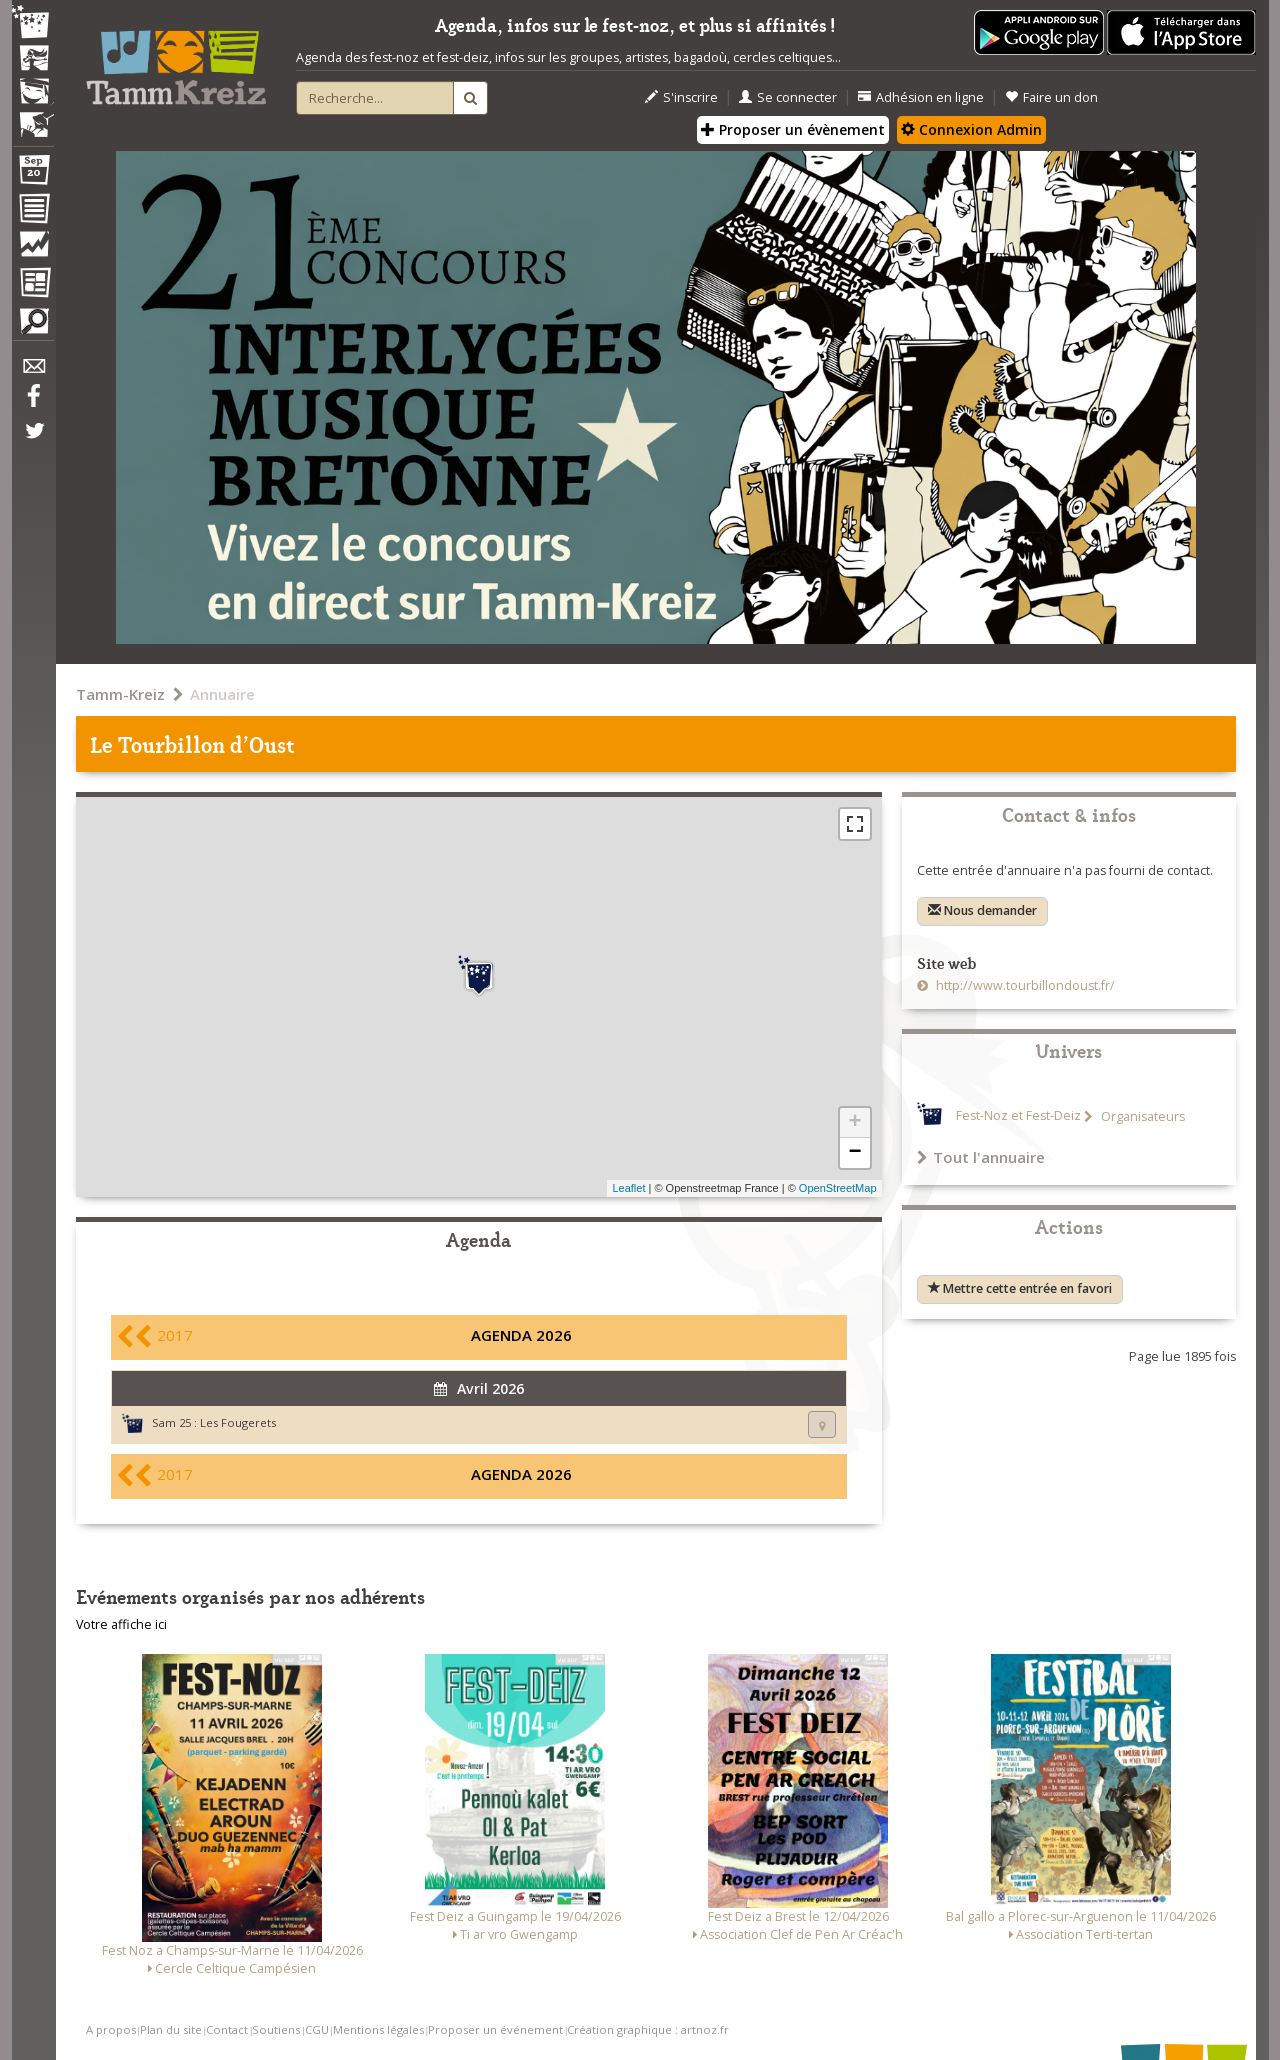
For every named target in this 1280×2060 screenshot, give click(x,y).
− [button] (854, 1153)
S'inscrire (681, 97)
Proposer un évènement (793, 129)
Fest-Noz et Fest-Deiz (1018, 1116)
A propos (111, 2029)
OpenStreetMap (838, 1188)
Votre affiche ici (121, 1624)
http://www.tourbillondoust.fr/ (1024, 985)
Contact (227, 2029)
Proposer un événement (495, 2029)
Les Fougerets (238, 1422)
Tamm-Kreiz (120, 694)
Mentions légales (378, 2029)
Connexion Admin (971, 129)
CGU (317, 2029)
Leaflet (628, 1188)
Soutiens (276, 2029)
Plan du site (171, 2029)
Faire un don (1051, 97)
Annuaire (222, 694)
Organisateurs (1141, 1116)
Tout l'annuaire (981, 1157)
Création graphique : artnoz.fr (648, 2029)
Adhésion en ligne (921, 97)
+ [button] (854, 1123)
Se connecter (788, 97)
